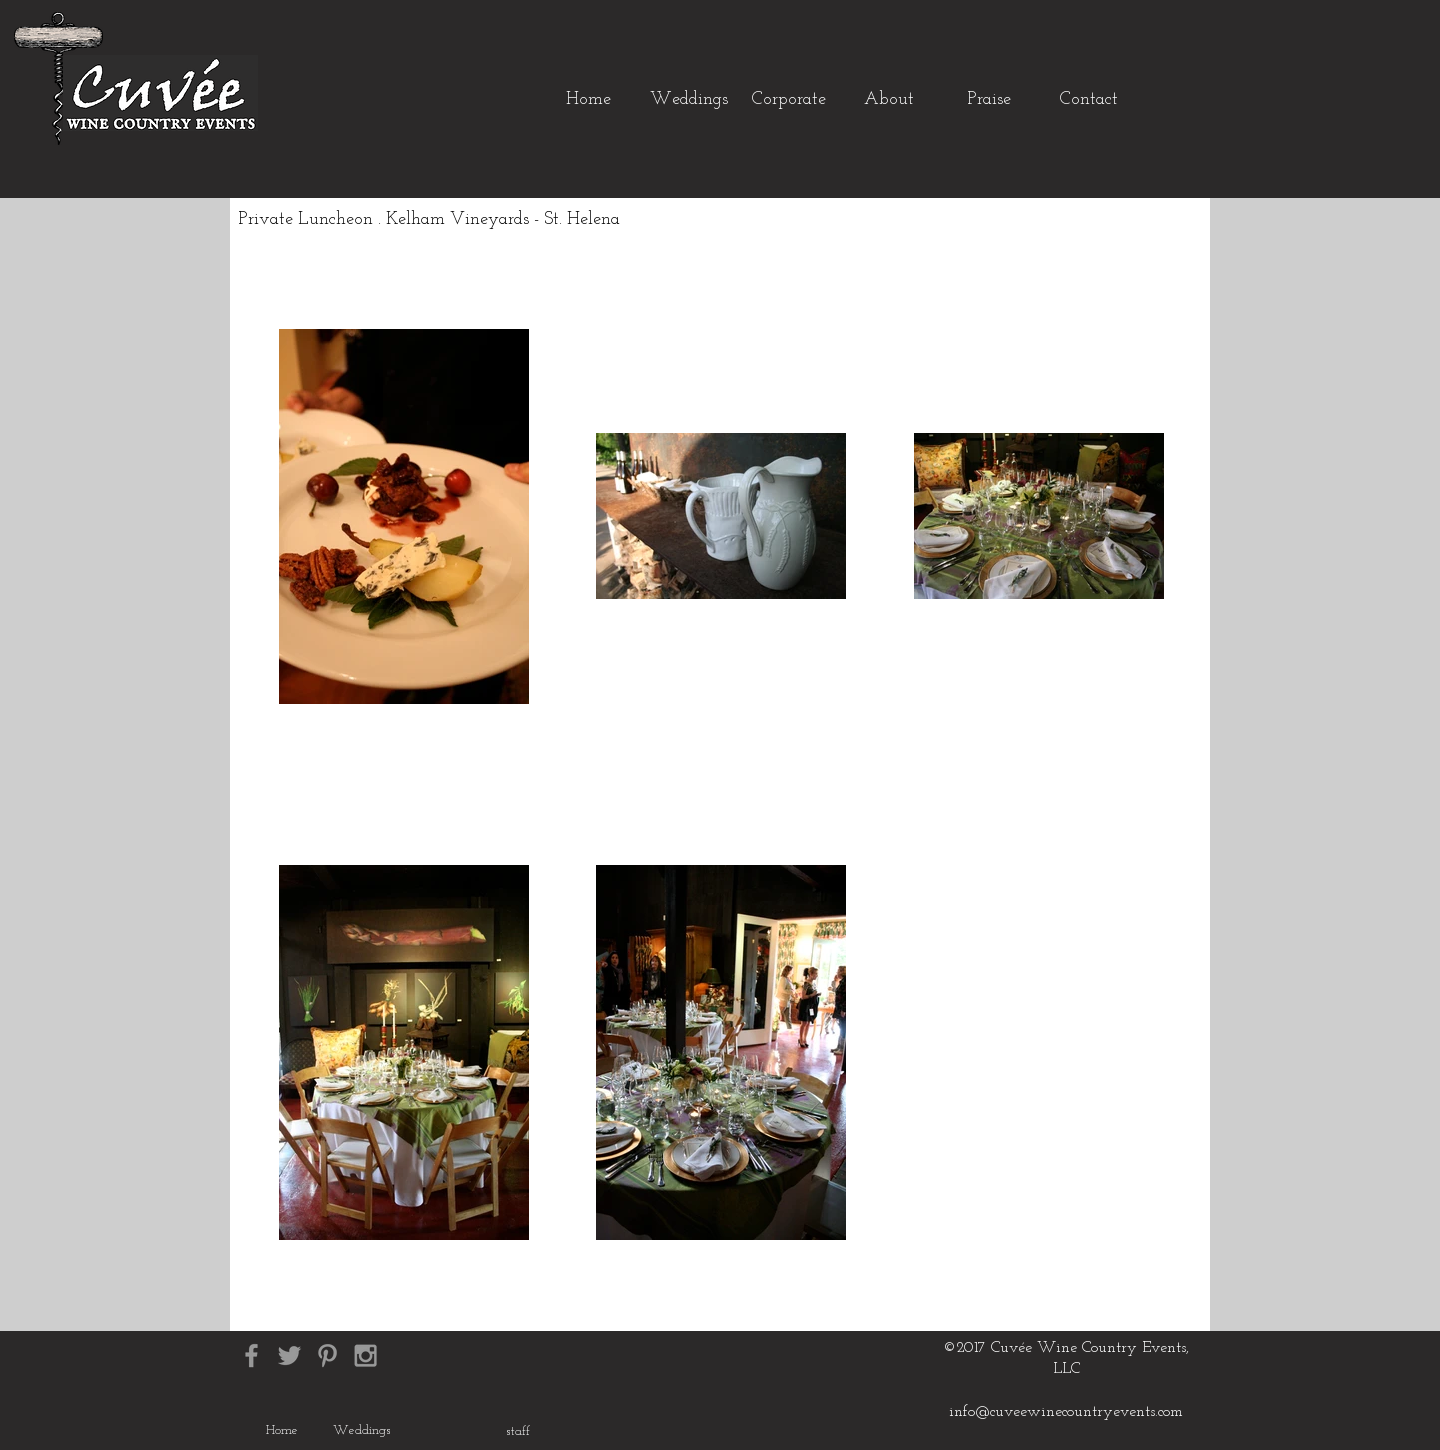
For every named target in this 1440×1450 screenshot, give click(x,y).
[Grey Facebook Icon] (251, 1355)
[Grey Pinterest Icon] (327, 1355)
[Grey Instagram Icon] (365, 1355)
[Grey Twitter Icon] (289, 1355)
